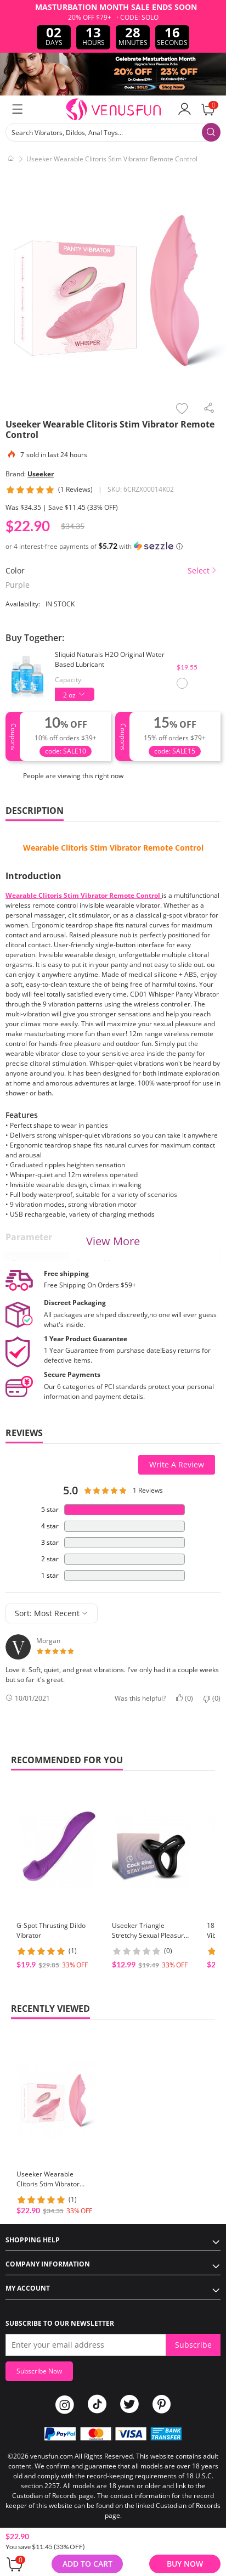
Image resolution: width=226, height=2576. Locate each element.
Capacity (68, 679)
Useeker (40, 474)
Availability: (22, 604)
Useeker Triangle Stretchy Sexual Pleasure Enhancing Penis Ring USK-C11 (150, 1940)
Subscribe (193, 2344)
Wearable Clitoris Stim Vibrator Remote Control (113, 847)
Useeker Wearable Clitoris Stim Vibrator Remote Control (48, 2183)
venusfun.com (51, 2456)
